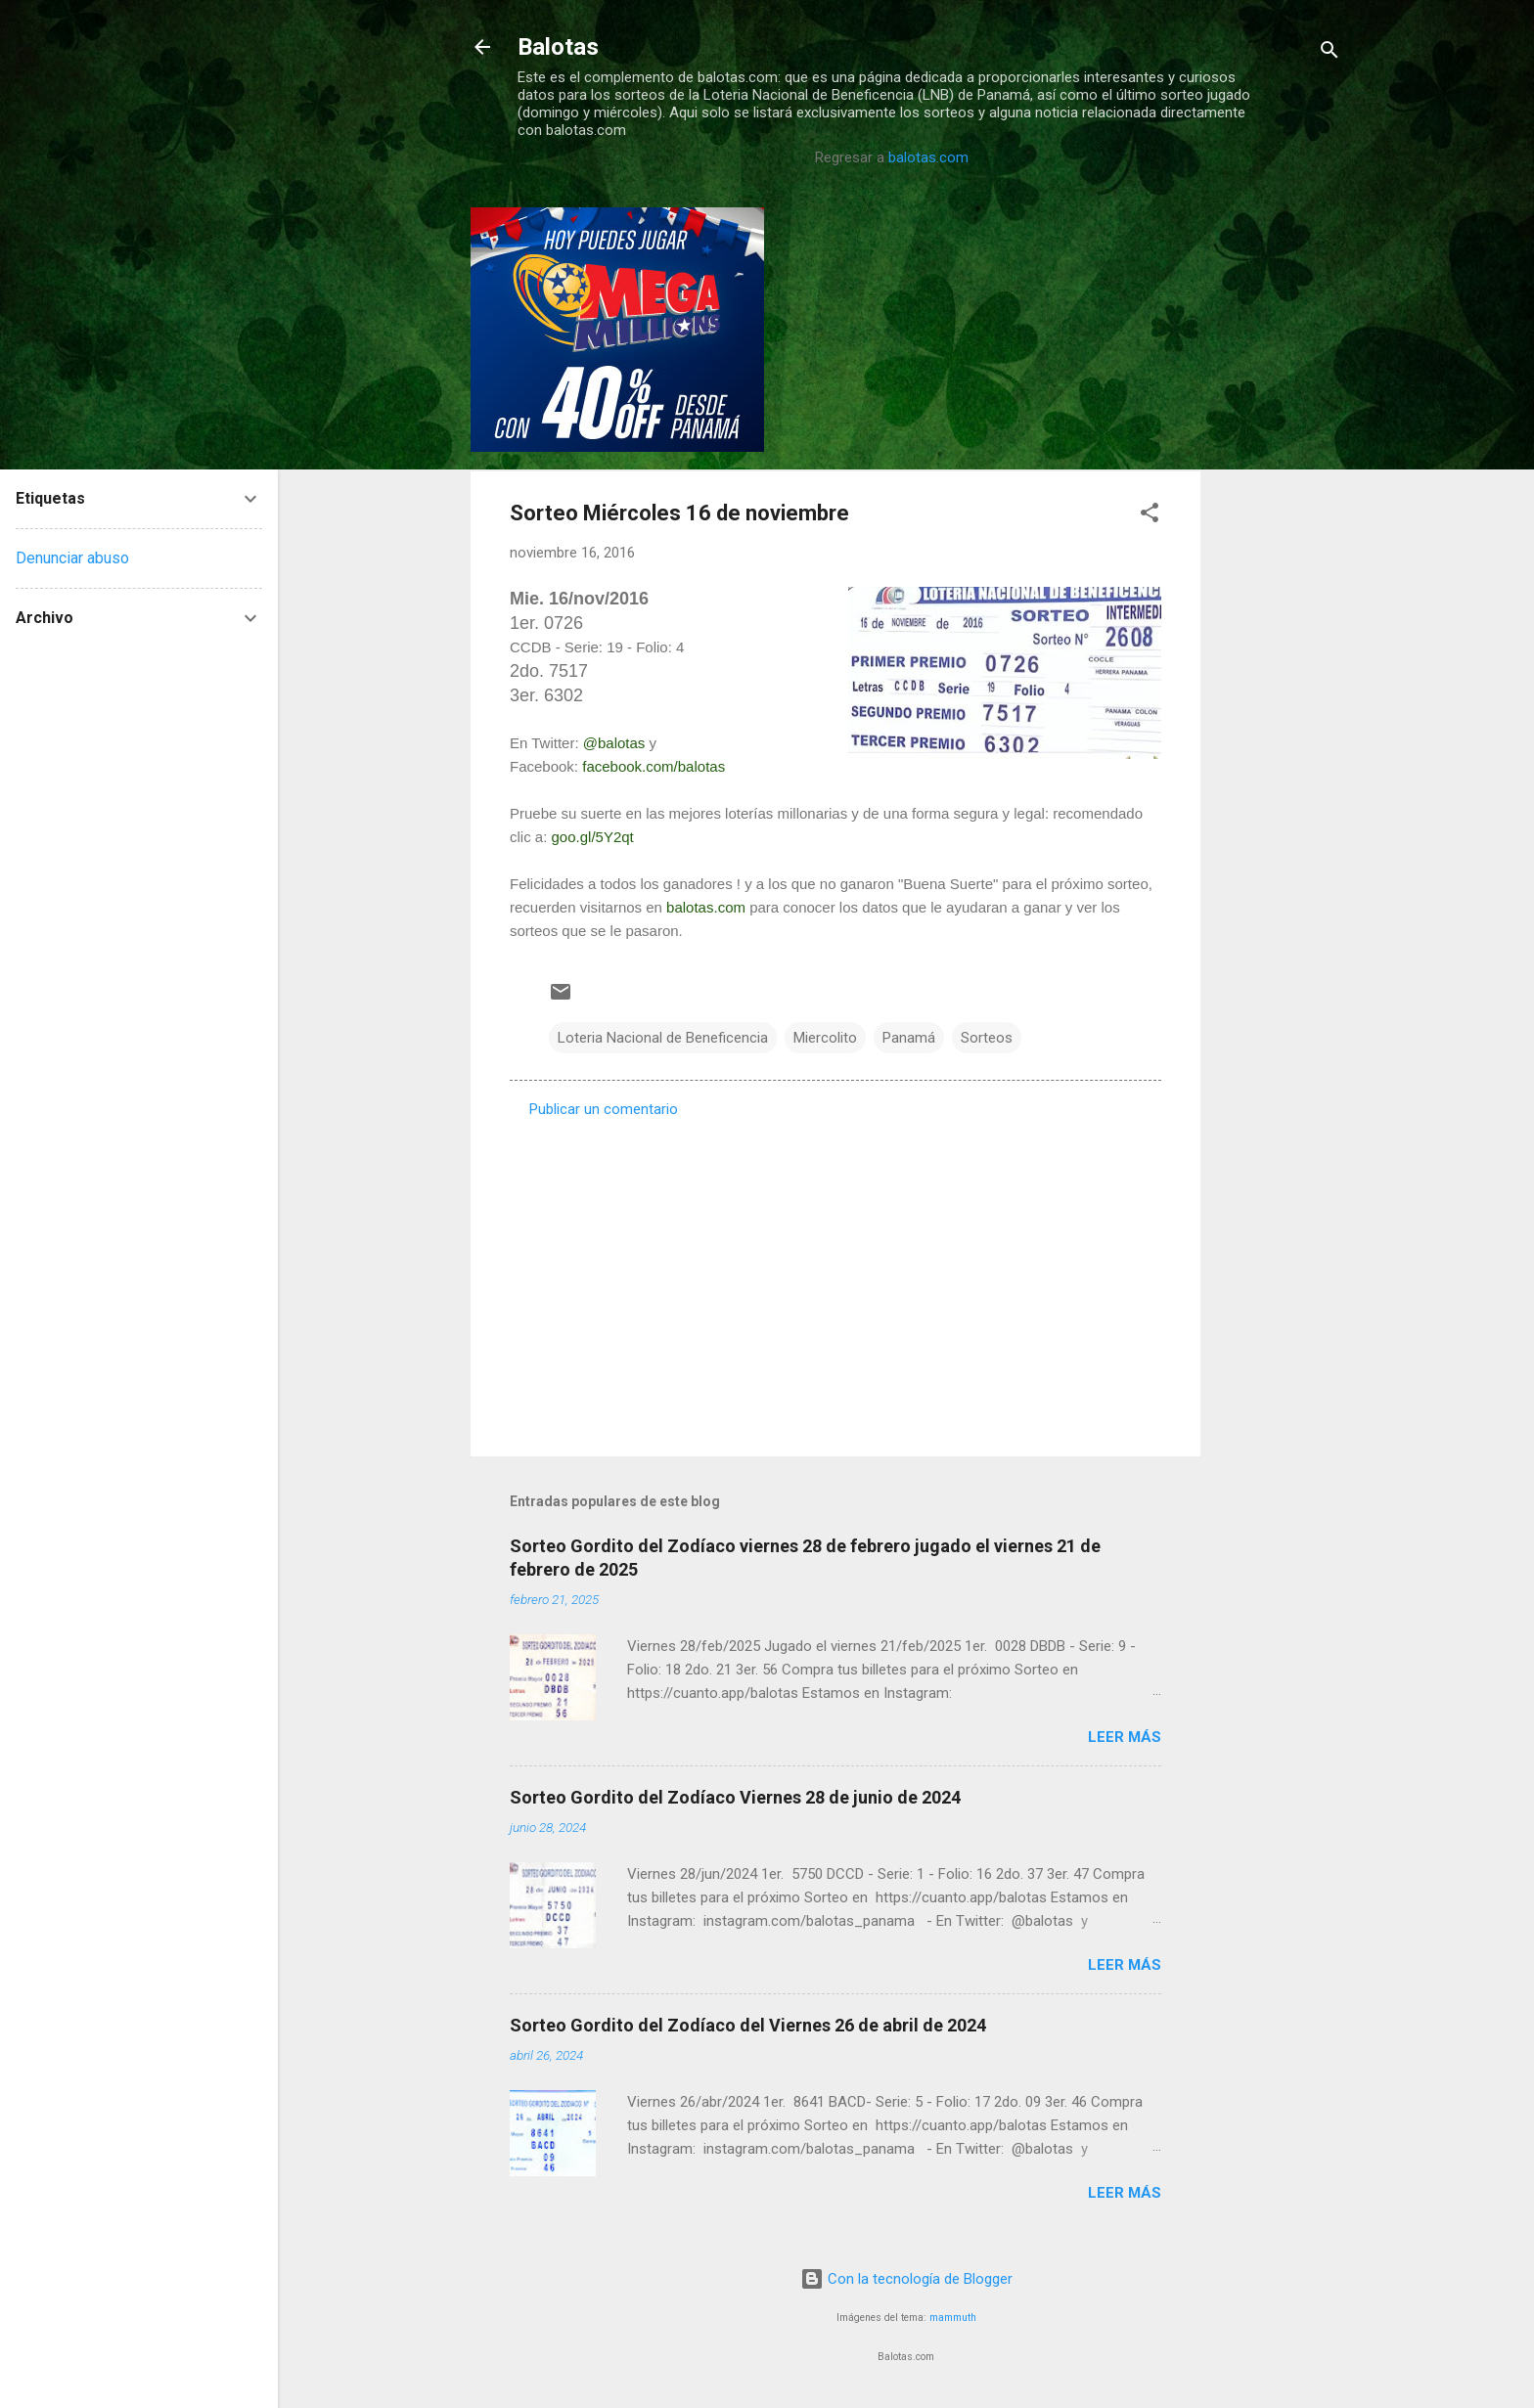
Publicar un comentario (603, 1109)
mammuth (952, 2317)
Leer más (1124, 1737)
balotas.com (928, 157)
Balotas (558, 47)
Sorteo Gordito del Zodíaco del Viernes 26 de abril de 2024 (748, 2025)
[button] (1149, 516)
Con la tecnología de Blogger (906, 2279)
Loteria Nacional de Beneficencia (663, 1038)
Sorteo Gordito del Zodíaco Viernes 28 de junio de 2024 (735, 1797)
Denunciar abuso (72, 558)
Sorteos (987, 1038)
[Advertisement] (1278, 500)
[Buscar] (1329, 53)
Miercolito (825, 1038)
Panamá (908, 1038)
